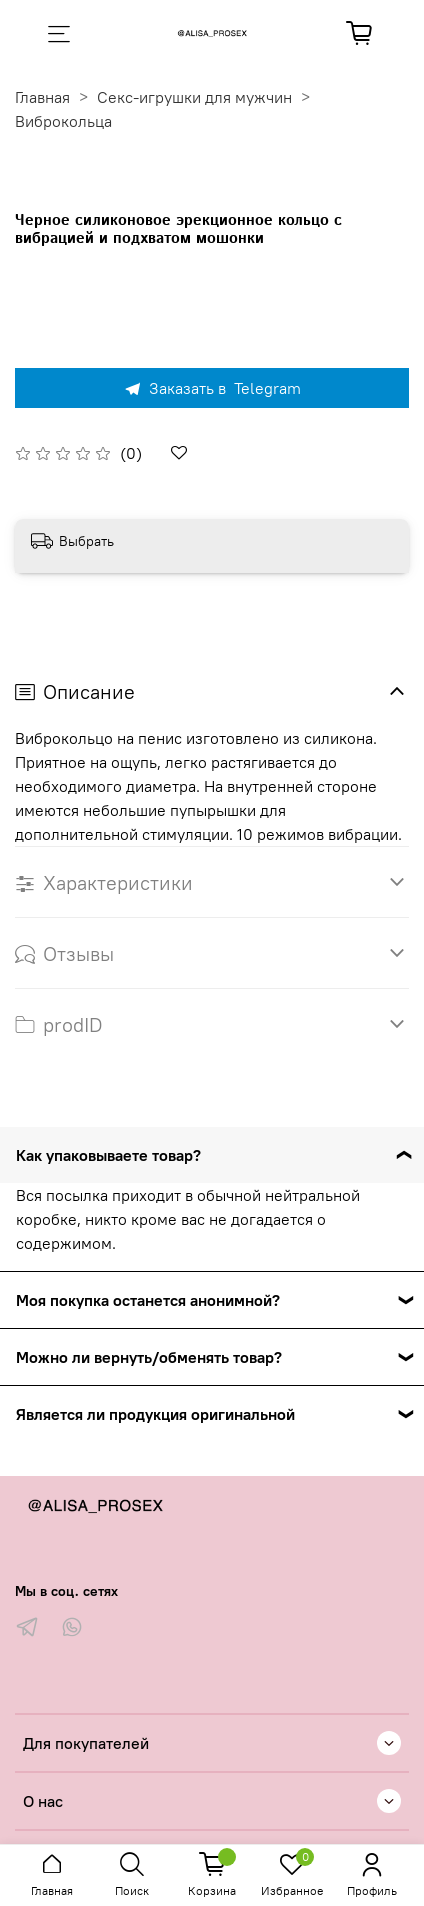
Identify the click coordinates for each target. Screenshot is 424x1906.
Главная (42, 97)
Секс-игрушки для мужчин (194, 97)
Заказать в (212, 388)
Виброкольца (63, 121)
